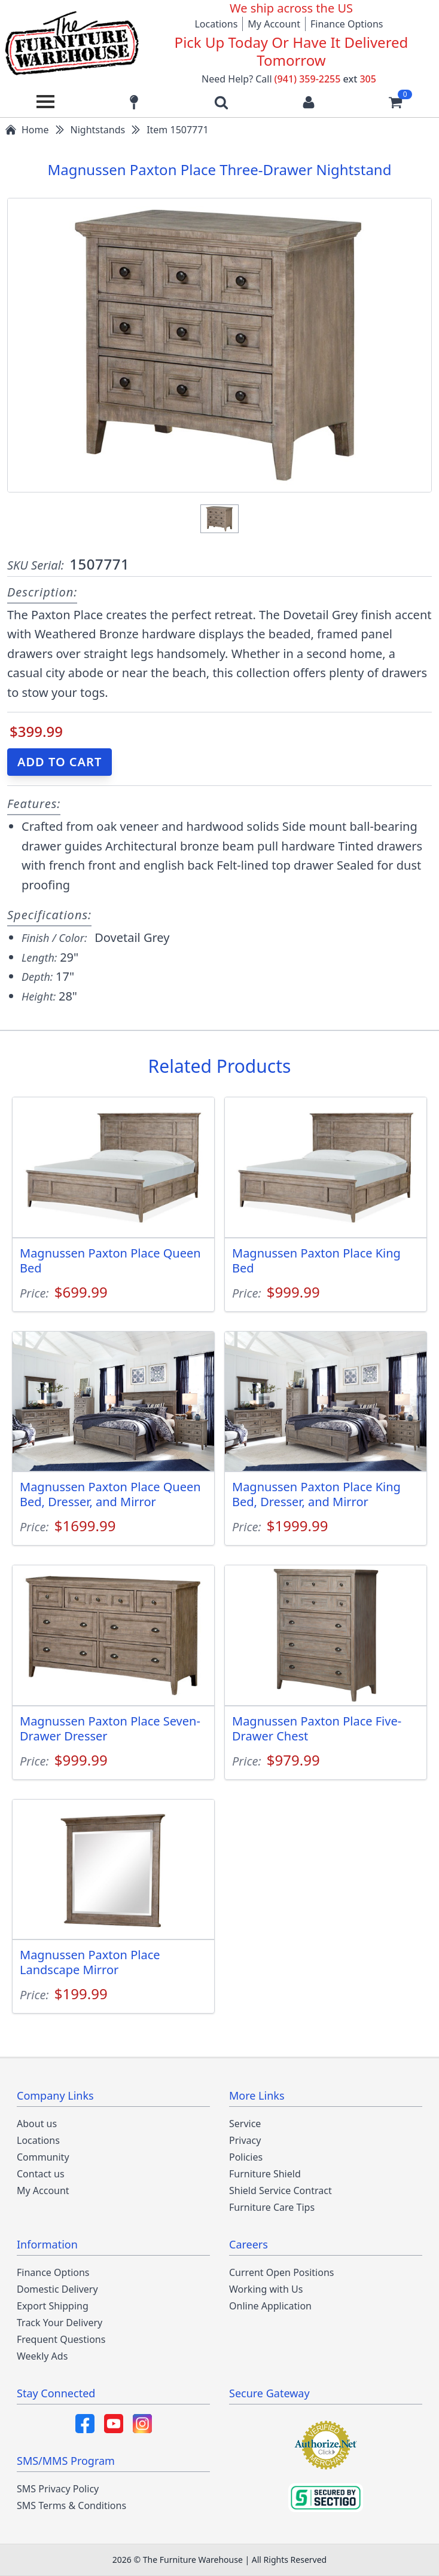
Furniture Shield (265, 2173)
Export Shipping (53, 2305)
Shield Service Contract (280, 2190)
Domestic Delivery (57, 2289)
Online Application (270, 2305)
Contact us (41, 2173)
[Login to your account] (308, 101)
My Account (274, 23)
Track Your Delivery (59, 2322)
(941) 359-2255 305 (325, 78)
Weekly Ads (42, 2356)
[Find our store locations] (134, 101)
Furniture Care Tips (272, 2207)
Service (245, 2123)
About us (37, 2123)
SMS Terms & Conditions (71, 2505)
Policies (246, 2157)
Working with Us (266, 2289)
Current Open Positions (281, 2272)
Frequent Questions (61, 2339)
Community (43, 2157)
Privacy (245, 2140)
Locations (215, 23)
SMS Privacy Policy (58, 2488)
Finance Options (346, 23)
